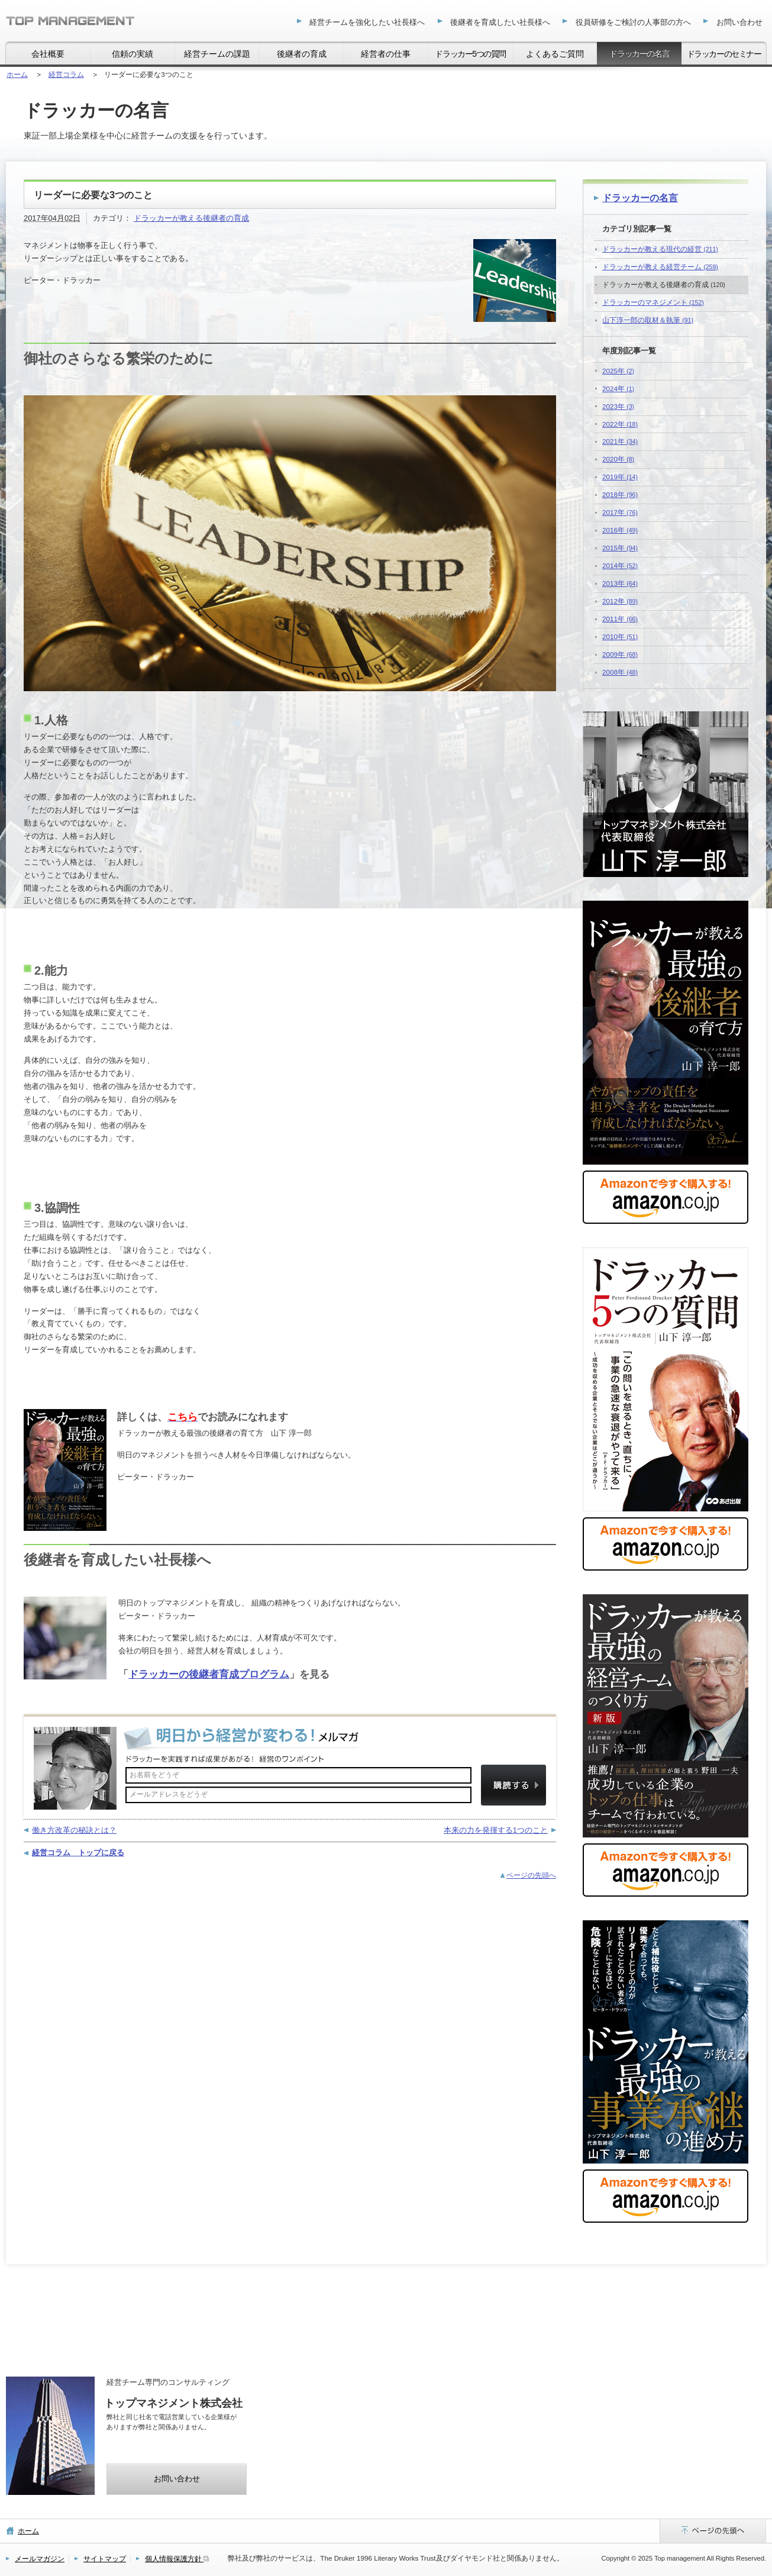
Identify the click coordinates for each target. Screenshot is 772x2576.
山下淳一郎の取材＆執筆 (647, 320)
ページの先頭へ (531, 1875)
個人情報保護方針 (177, 2558)
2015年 (620, 548)
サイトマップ (104, 2558)
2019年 (620, 477)
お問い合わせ (177, 2478)
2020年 (618, 459)
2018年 (620, 494)
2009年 (620, 654)
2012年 (620, 601)
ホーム (28, 2531)
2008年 (620, 672)
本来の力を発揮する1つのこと (496, 1830)
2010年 (620, 636)
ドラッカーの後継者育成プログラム (208, 1674)
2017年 (620, 512)
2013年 (620, 583)
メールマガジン (39, 2558)
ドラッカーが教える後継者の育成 (191, 218)
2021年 (620, 441)
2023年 (618, 406)
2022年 (620, 424)
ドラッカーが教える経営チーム (660, 266)
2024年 (618, 388)
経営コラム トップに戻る (78, 1852)
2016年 (620, 530)
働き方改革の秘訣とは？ (74, 1830)
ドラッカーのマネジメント (653, 302)
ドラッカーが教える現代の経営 (660, 249)
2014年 (620, 565)
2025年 (618, 371)
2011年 (620, 619)
